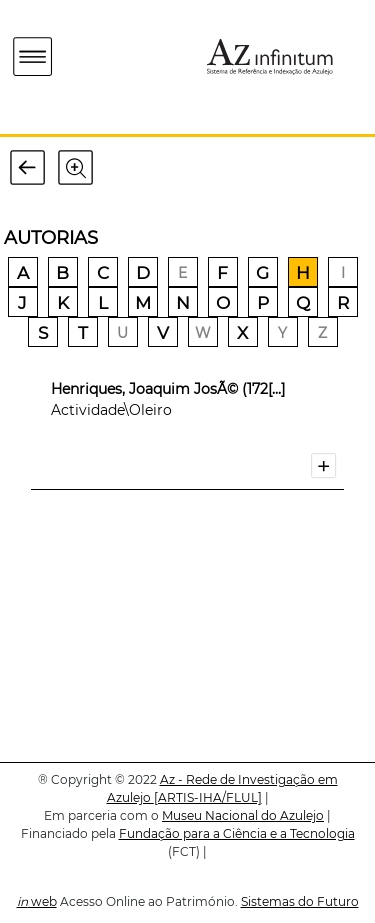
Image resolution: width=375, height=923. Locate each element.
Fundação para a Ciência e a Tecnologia (237, 833)
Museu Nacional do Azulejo (243, 815)
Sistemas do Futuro (300, 901)
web (37, 901)
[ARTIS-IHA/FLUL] (208, 797)
